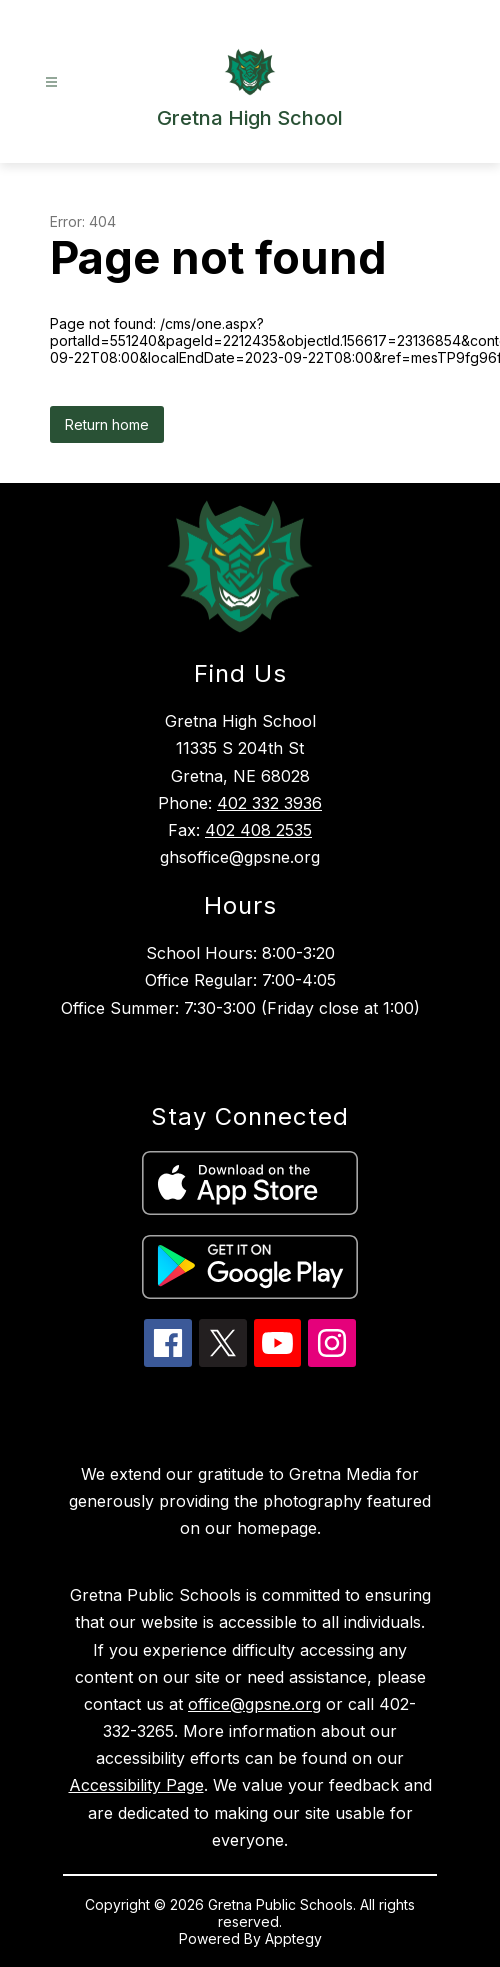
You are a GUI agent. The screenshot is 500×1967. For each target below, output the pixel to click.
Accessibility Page (136, 1785)
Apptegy (293, 1938)
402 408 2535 (258, 830)
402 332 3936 (269, 803)
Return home (107, 424)
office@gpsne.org (254, 1704)
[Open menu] (51, 82)
